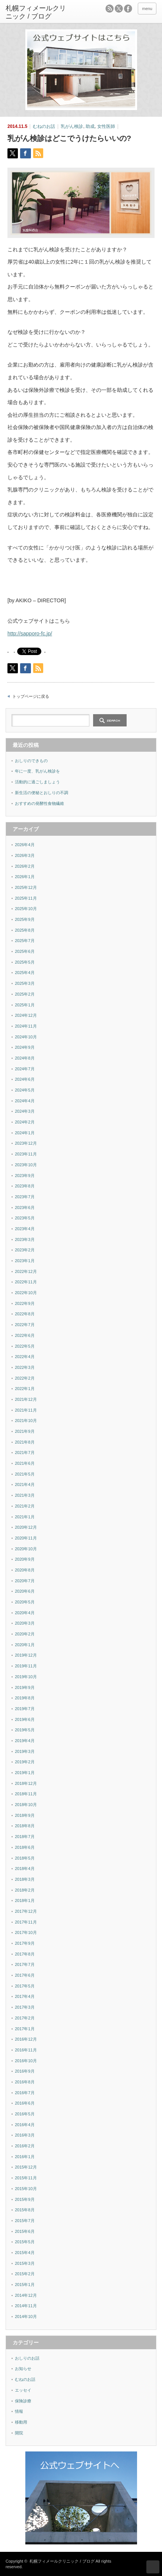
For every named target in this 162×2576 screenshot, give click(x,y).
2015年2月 (25, 2274)
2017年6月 (25, 1975)
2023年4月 (25, 1228)
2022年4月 (25, 1356)
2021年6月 (25, 1463)
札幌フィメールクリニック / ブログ (61, 2561)
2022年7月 (25, 1324)
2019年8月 (25, 1698)
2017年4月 (25, 1996)
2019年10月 (26, 1676)
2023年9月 (25, 1175)
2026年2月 (25, 866)
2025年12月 (26, 887)
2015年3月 (25, 2263)
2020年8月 (25, 1570)
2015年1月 (25, 2284)
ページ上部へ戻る (152, 2566)
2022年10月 (26, 1292)
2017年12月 (26, 1911)
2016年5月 (25, 2114)
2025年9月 (25, 919)
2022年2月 (25, 1378)
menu (147, 8)
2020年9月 (25, 1559)
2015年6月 (25, 2231)
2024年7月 (25, 1069)
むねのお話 (44, 126)
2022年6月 (25, 1335)
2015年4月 (25, 2252)
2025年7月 (25, 940)
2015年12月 (26, 2167)
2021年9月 (25, 1431)
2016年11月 (26, 2050)
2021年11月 (26, 1410)
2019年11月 (26, 1666)
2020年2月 (25, 1634)
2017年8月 (25, 1954)
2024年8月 (25, 1058)
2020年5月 (25, 1602)
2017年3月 (25, 2007)
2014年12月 (26, 2295)
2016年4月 (25, 2124)
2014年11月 (26, 2305)
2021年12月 (26, 1399)
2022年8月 (25, 1314)
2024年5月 (25, 1090)
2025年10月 (26, 908)
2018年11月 (26, 1794)
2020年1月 (25, 1644)
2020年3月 (25, 1623)
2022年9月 (25, 1303)
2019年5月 (25, 1730)
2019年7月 (25, 1708)
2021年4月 (25, 1484)
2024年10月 (26, 1037)
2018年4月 (25, 1868)
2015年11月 (26, 2178)
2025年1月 (25, 1005)
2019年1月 (25, 1772)
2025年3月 (25, 983)
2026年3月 (25, 855)
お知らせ (23, 2368)
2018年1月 (25, 1900)
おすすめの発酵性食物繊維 (39, 803)
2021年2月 (25, 1506)
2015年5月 (25, 2242)
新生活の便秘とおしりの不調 (41, 792)
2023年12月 (26, 1143)
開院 (19, 2433)
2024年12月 (26, 1015)
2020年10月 (26, 1549)
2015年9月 (25, 2199)
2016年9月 (25, 2071)
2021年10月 (26, 1420)
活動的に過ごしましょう (37, 782)
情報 (19, 2411)
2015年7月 (25, 2220)
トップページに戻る (30, 696)
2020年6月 (25, 1591)
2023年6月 (25, 1207)
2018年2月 (25, 1890)
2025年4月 (25, 972)
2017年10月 (26, 1932)
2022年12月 (26, 1271)
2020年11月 (26, 1538)
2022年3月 (25, 1367)
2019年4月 (25, 1740)
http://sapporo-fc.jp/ (29, 633)
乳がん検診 (72, 126)
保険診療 (23, 2401)
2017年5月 (25, 1986)
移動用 (21, 2422)
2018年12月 (26, 1783)
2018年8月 (25, 1826)
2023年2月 (25, 1250)
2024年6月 (25, 1079)
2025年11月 (26, 898)
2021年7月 (25, 1452)
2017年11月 (26, 1922)
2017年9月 (25, 1943)
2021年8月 (25, 1442)
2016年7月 (25, 2092)
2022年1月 (25, 1388)
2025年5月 (25, 962)
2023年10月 (26, 1165)
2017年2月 (25, 2018)
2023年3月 (25, 1239)
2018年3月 (25, 1879)
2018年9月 (25, 1815)
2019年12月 (26, 1655)
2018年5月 (25, 1858)
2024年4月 (25, 1101)
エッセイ (23, 2390)
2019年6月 (25, 1719)
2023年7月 (25, 1196)
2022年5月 (25, 1346)
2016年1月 (25, 2156)
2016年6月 (25, 2103)
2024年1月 (25, 1133)
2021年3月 (25, 1495)
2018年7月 (25, 1836)
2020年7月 (25, 1581)
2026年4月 (25, 844)
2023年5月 (25, 1218)
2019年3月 (25, 1751)
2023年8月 (25, 1186)
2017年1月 (25, 2029)
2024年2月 (25, 1122)
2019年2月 (25, 1762)
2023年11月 (26, 1154)
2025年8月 (25, 930)
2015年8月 (25, 2210)
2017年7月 (25, 1964)
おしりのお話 (27, 2358)
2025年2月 (25, 994)
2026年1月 (25, 876)
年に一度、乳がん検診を (37, 771)
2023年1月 (25, 1260)
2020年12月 (26, 1527)
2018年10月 (26, 1804)
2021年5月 (25, 1474)
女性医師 (106, 126)
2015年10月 (26, 2188)
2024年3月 (25, 1111)
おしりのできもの (31, 760)
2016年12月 (26, 2039)
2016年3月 (25, 2135)
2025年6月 (25, 951)
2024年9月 (25, 1047)
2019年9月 (25, 1687)
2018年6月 (25, 1847)
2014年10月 (26, 2316)
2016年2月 (25, 2146)
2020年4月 (25, 1613)
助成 (90, 126)
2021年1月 (25, 1517)
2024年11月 (26, 1026)
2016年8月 (25, 2082)
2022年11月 (26, 1282)
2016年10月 (26, 2060)
